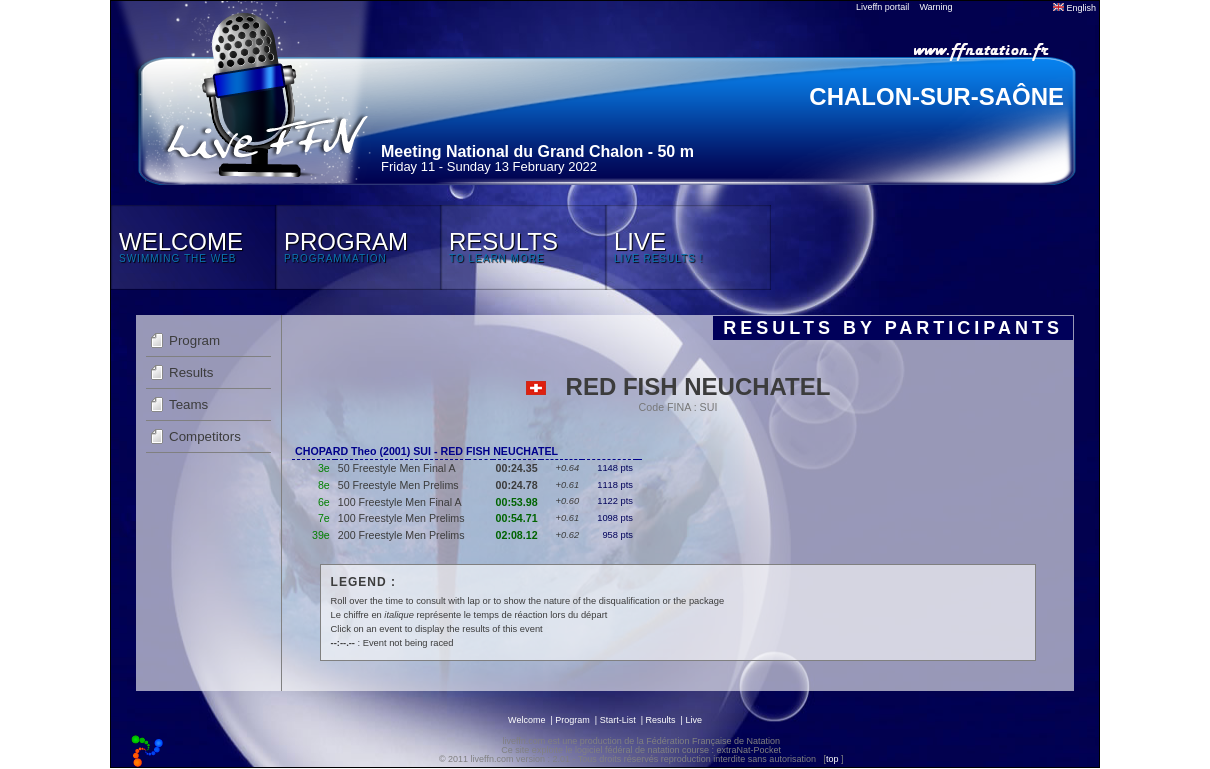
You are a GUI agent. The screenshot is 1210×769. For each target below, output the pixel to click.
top (832, 759)
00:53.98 (517, 502)
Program (194, 340)
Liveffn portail (882, 7)
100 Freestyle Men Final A (400, 502)
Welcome (526, 720)
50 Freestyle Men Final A (397, 468)
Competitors (205, 436)
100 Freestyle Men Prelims (401, 518)
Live (693, 720)
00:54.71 (517, 518)
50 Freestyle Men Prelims (398, 485)
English (1074, 8)
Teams (188, 404)
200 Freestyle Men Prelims (401, 535)
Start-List (618, 720)
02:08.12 (517, 535)
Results (191, 372)
